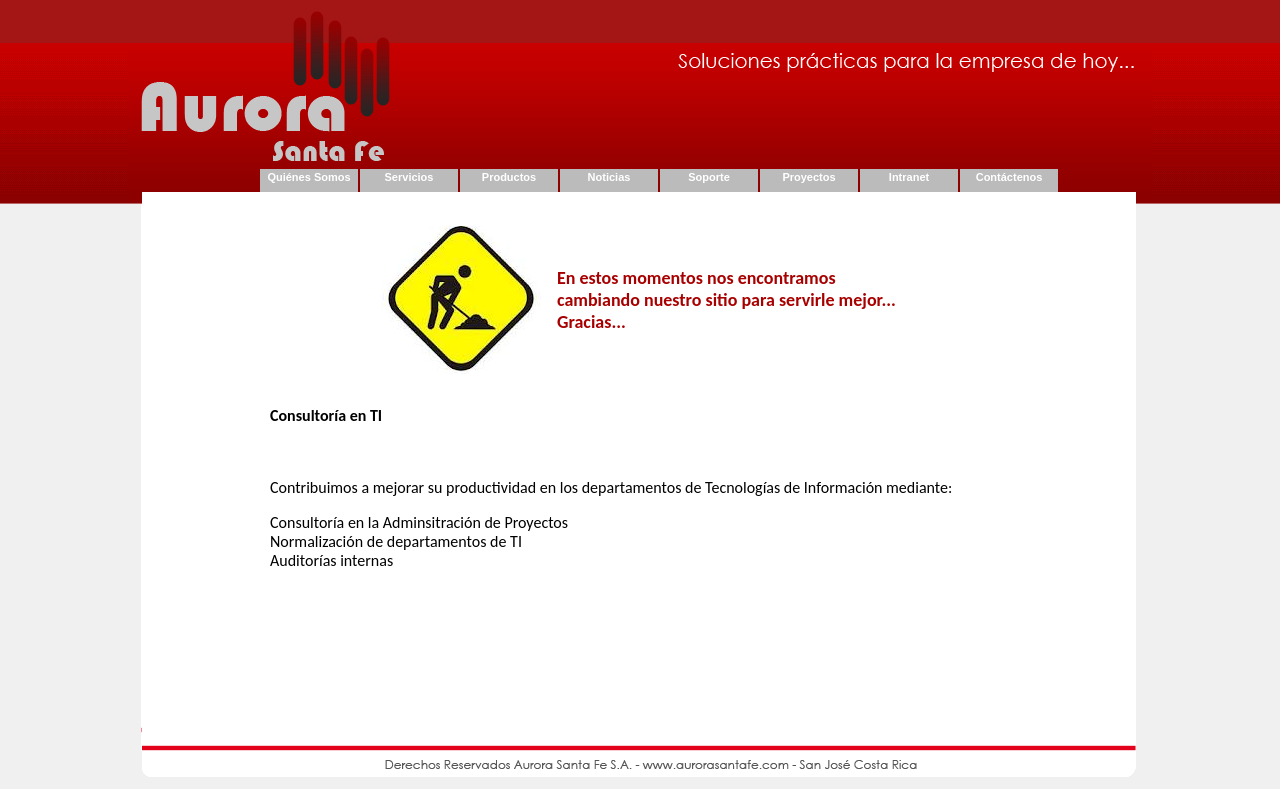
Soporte (709, 177)
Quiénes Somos (308, 177)
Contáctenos (1009, 177)
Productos (509, 177)
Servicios (409, 177)
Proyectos (808, 177)
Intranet (909, 177)
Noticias (609, 177)
